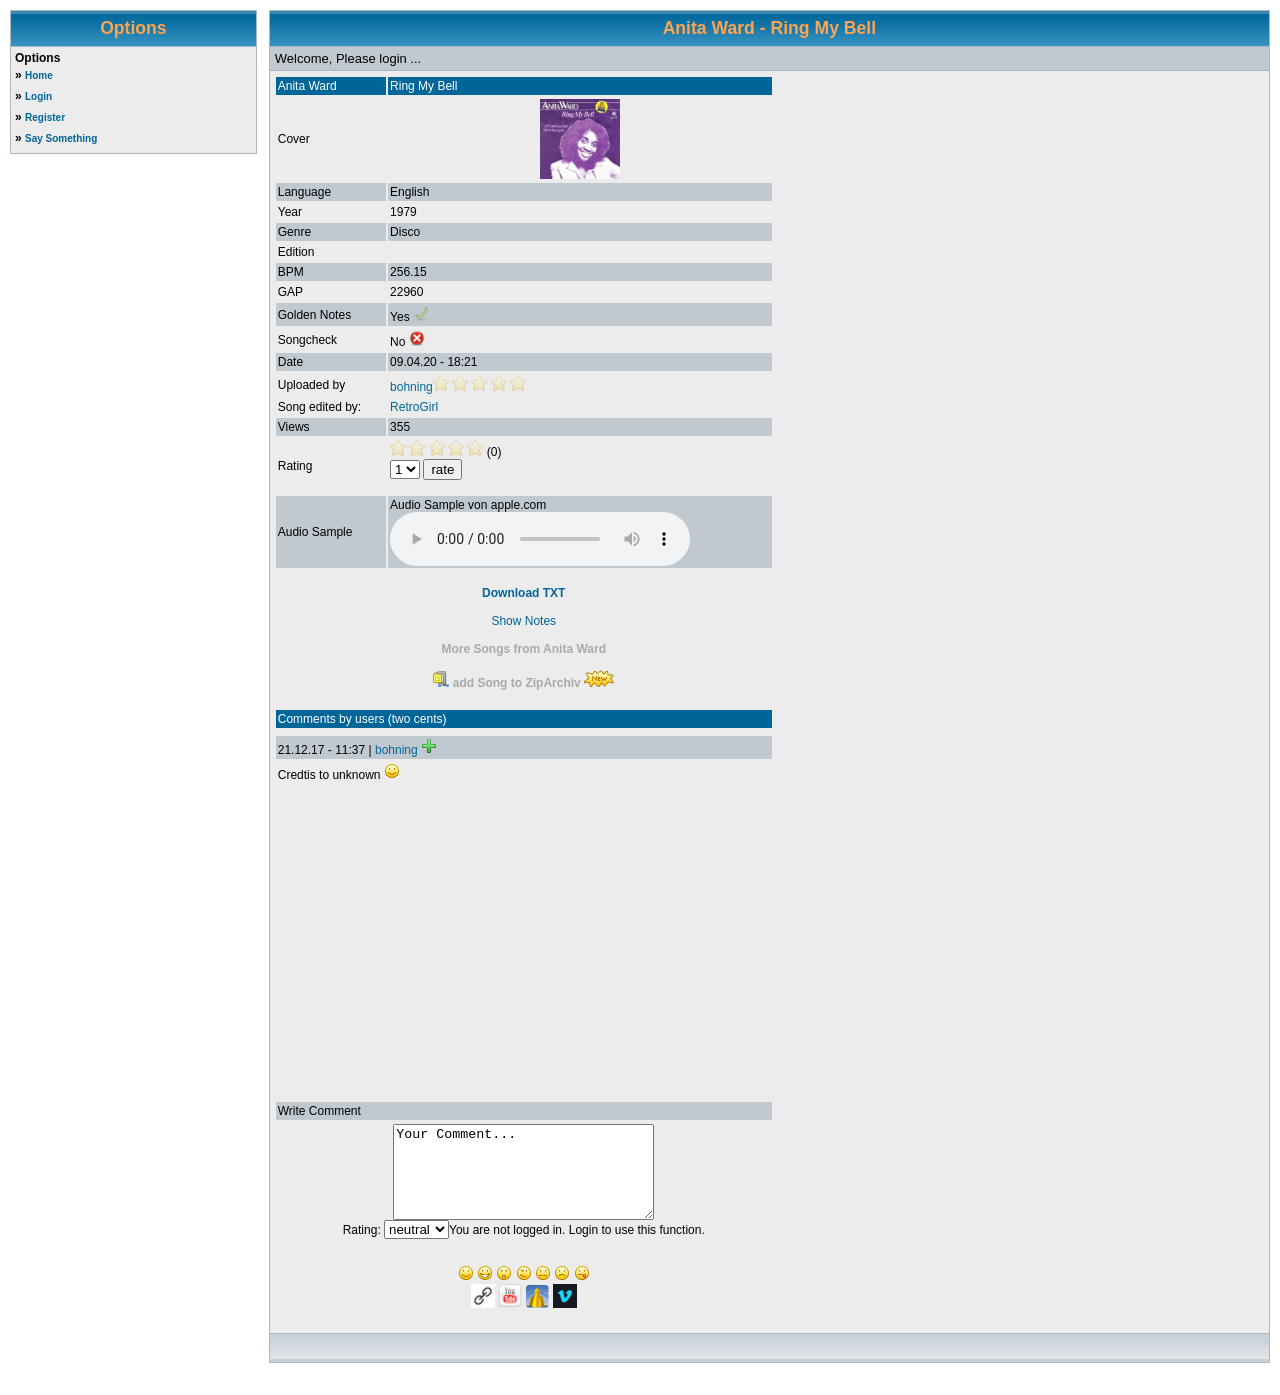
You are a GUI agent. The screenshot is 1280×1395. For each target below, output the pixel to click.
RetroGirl (414, 407)
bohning (411, 387)
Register (45, 117)
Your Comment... (523, 1181)
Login (38, 96)
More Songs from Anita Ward (524, 649)
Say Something (61, 138)
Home (39, 75)
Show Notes (523, 621)
